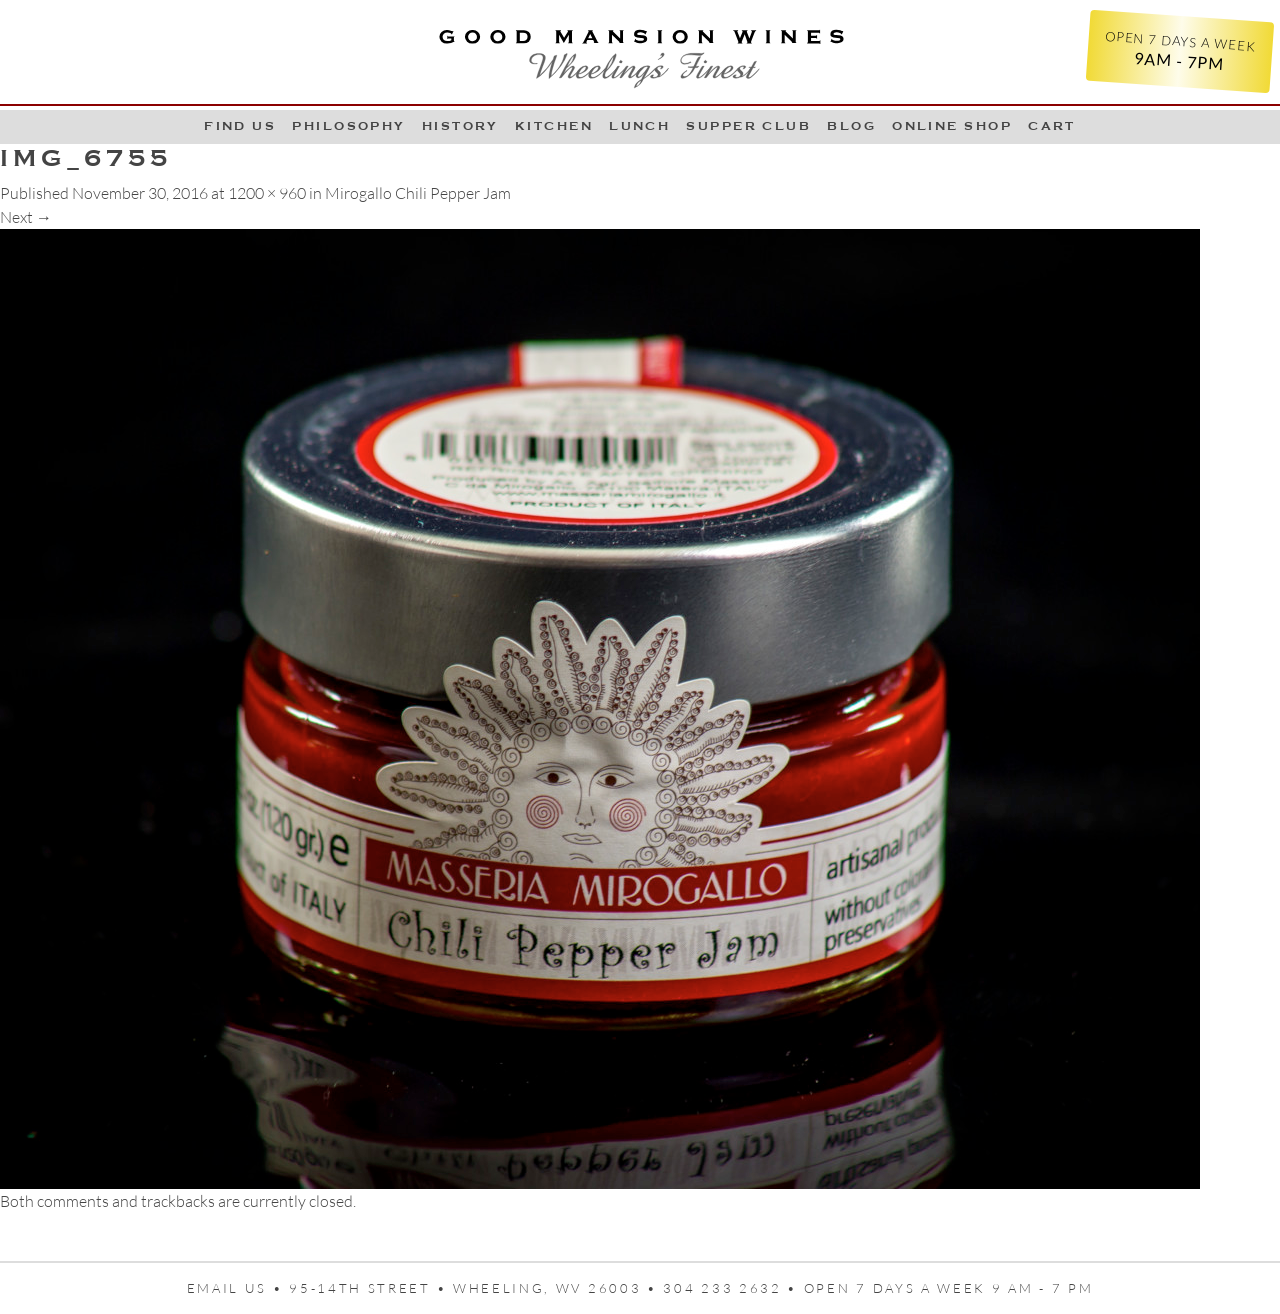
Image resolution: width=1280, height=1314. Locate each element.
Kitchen (554, 126)
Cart (1052, 126)
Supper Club (748, 126)
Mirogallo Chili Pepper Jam (418, 193)
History (460, 126)
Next (26, 217)
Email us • (238, 1288)
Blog (851, 126)
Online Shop (952, 126)
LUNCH (639, 126)
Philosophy (349, 126)
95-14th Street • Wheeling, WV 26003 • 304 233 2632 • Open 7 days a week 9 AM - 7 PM (691, 1288)
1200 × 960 (267, 193)
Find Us (240, 126)
